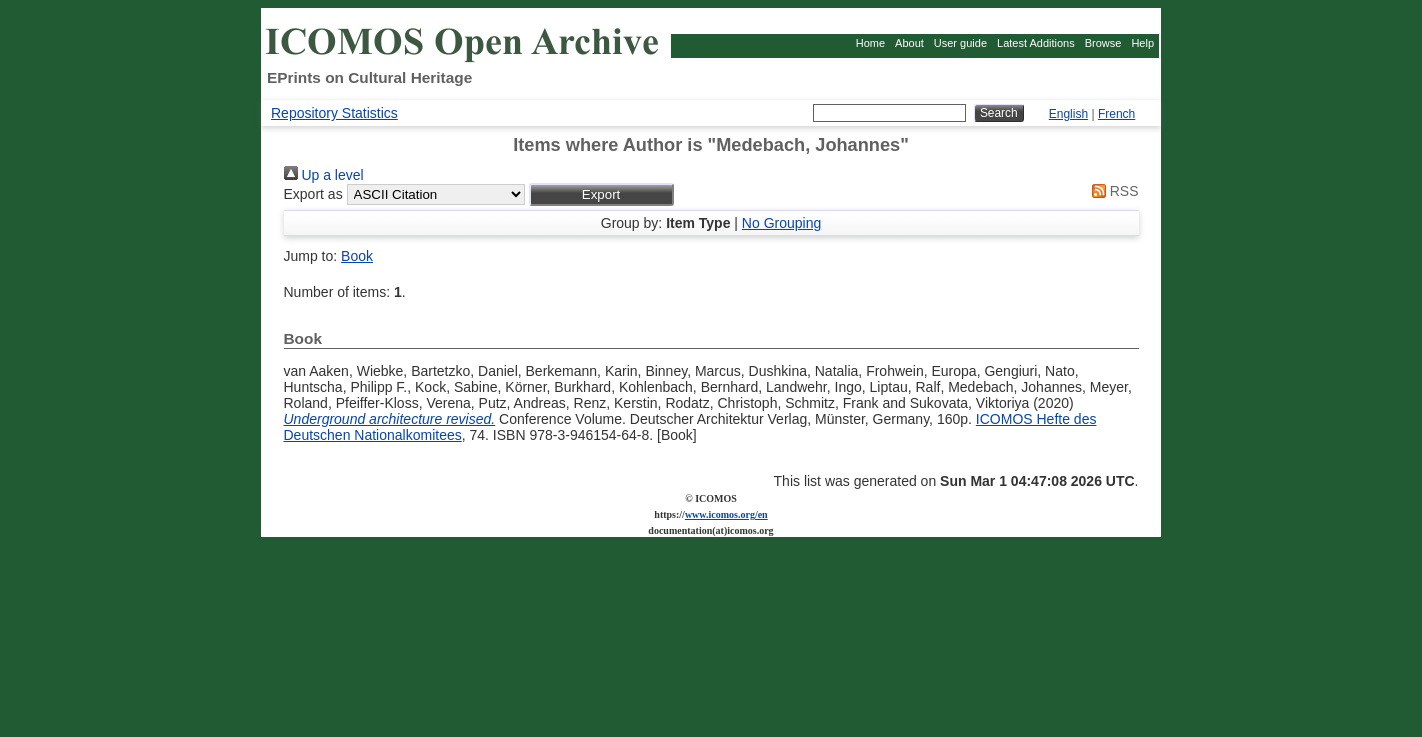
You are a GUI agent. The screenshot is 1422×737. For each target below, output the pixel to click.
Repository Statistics (334, 113)
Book (357, 256)
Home (870, 43)
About (909, 43)
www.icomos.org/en (726, 514)
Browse (1103, 43)
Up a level (324, 175)
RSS (1112, 191)
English (1068, 114)
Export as (313, 194)
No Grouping (781, 223)
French (1116, 114)
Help (1142, 43)
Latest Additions (1036, 43)
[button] (601, 194)
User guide (960, 43)
